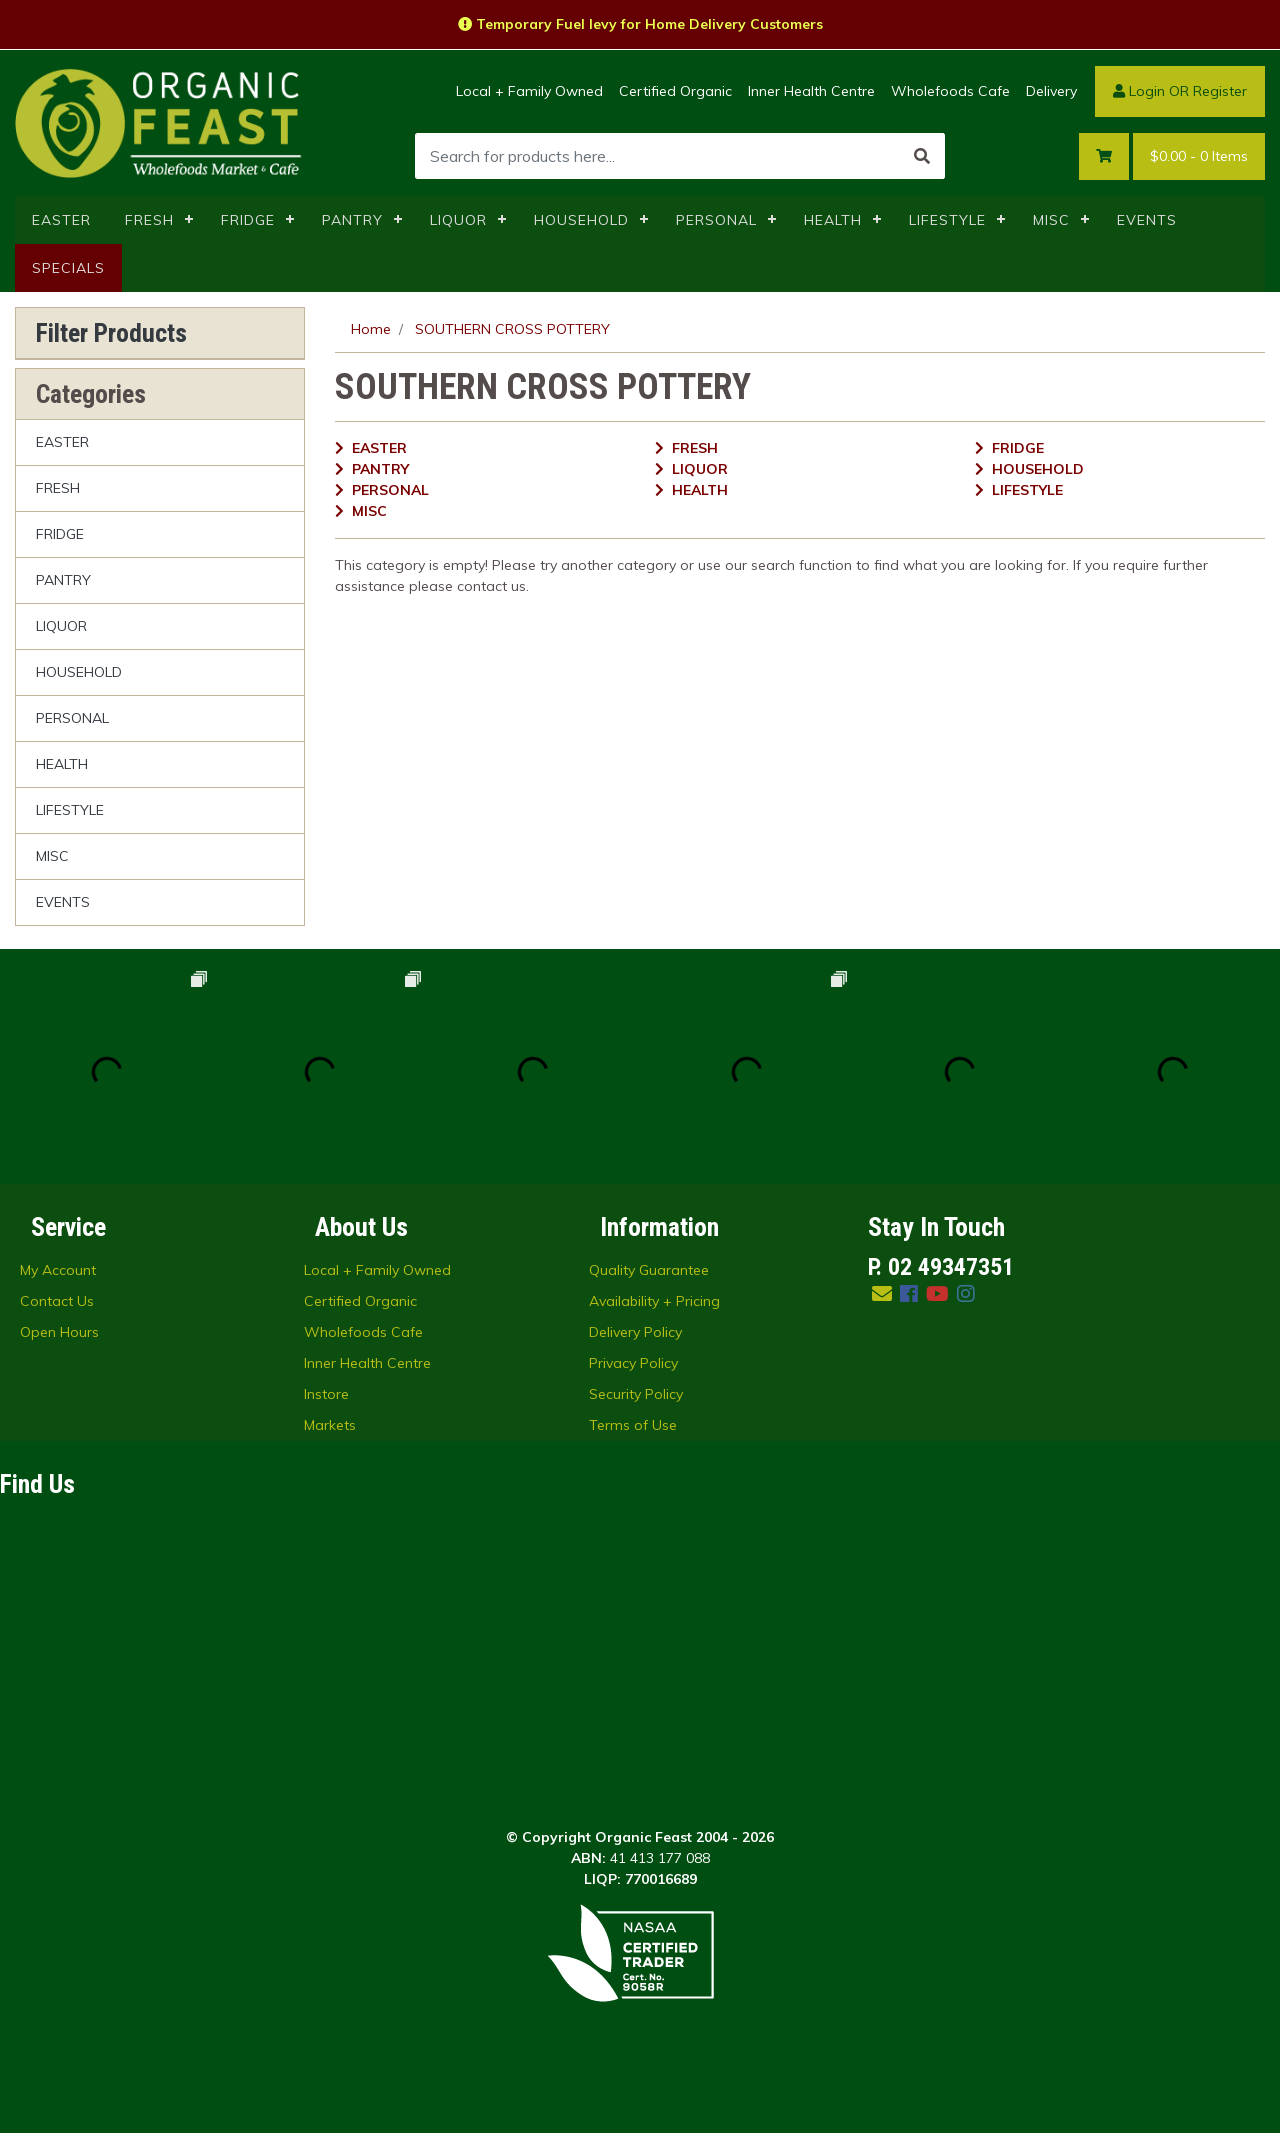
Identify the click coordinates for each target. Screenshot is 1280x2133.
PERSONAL (716, 220)
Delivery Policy (635, 1332)
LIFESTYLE (947, 220)
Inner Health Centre (811, 91)
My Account (58, 1270)
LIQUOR (458, 220)
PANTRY (352, 220)
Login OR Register (1180, 91)
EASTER (61, 220)
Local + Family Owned (529, 91)
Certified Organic (675, 91)
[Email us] (882, 1293)
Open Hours (59, 1332)
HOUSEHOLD (581, 220)
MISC (1051, 220)
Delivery (1051, 91)
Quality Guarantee (649, 1270)
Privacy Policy (633, 1363)
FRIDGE (248, 220)
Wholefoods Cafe (950, 91)
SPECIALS (68, 268)
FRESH (149, 220)
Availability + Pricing (654, 1301)
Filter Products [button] (111, 333)
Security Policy (636, 1394)
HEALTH (833, 220)
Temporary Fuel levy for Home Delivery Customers (640, 24)
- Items (1199, 156)
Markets (330, 1425)
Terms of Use (633, 1425)
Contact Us (57, 1301)
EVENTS (1147, 220)
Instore (326, 1394)
